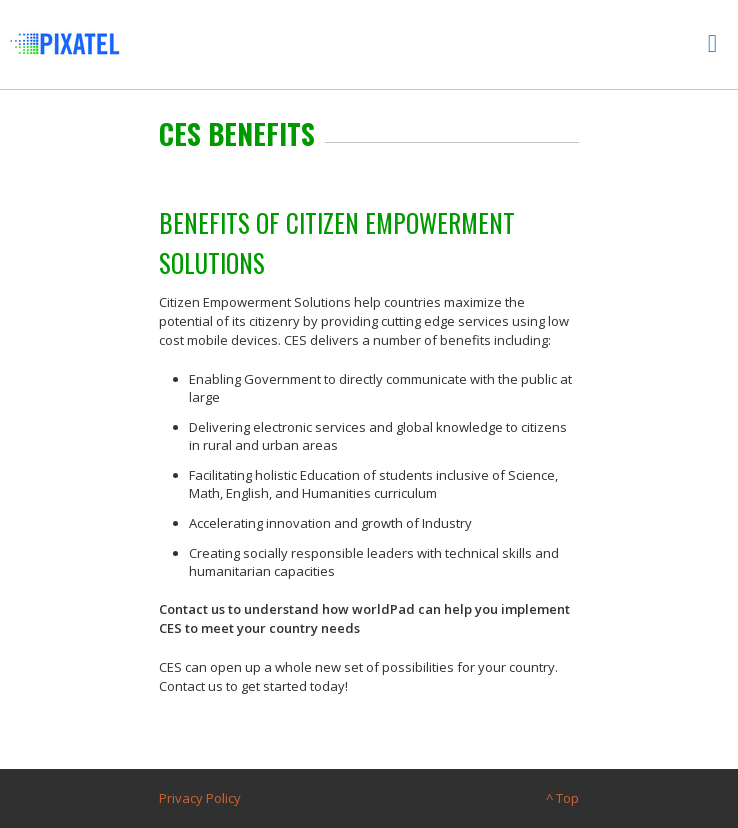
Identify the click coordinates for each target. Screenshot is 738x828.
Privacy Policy (200, 798)
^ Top (562, 798)
